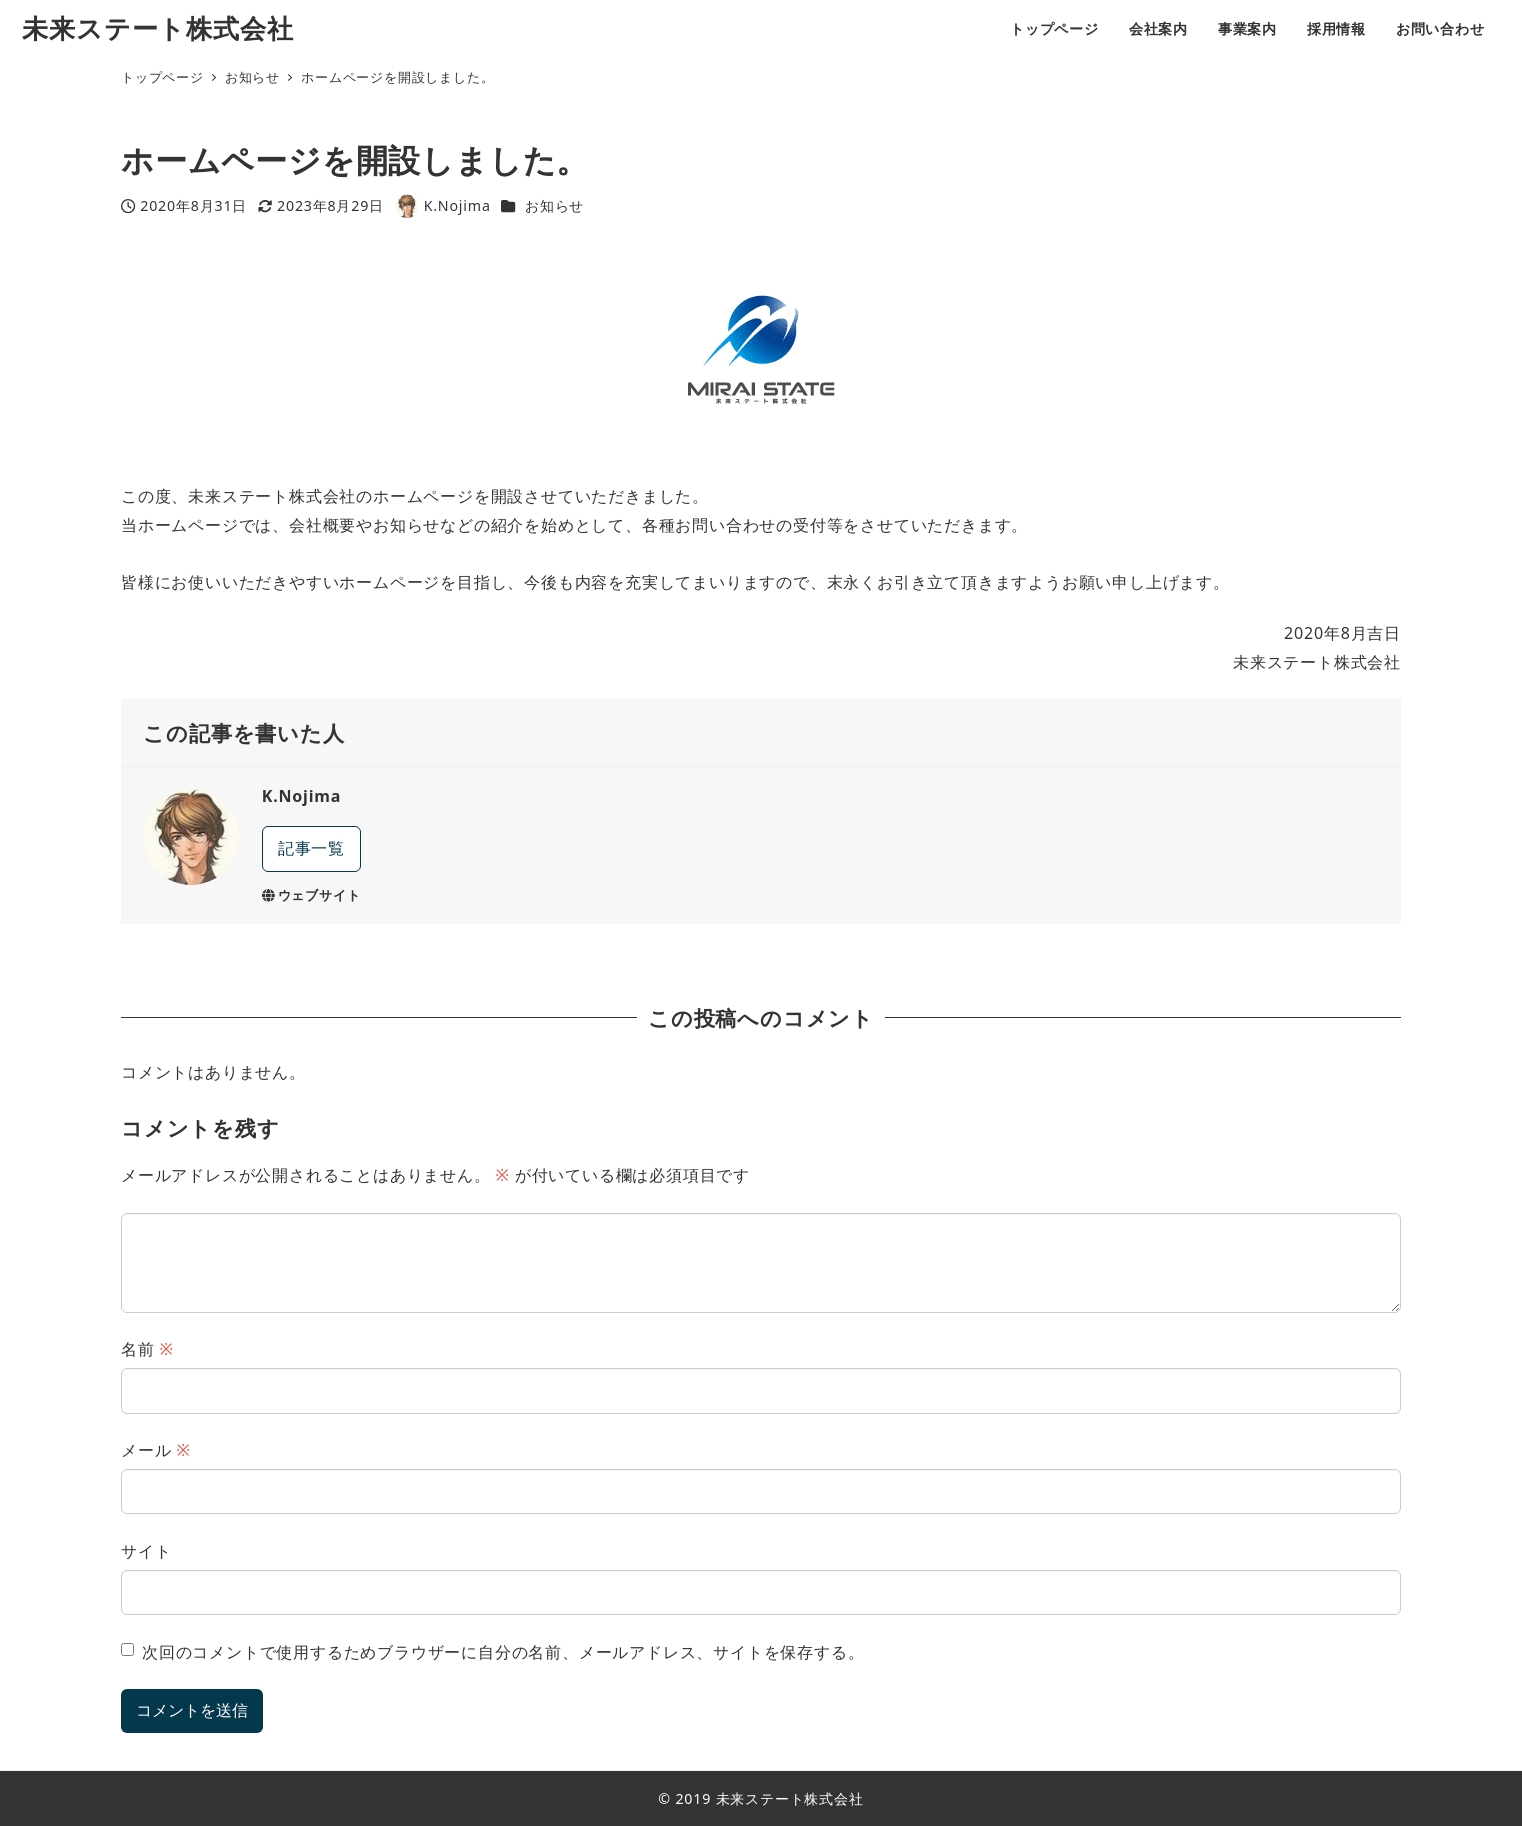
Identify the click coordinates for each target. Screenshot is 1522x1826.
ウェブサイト (311, 895)
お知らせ (554, 205)
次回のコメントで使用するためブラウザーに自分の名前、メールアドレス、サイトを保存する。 (503, 1652)
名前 (147, 1349)
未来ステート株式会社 (157, 28)
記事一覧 (311, 848)
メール (156, 1450)
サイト (146, 1551)
